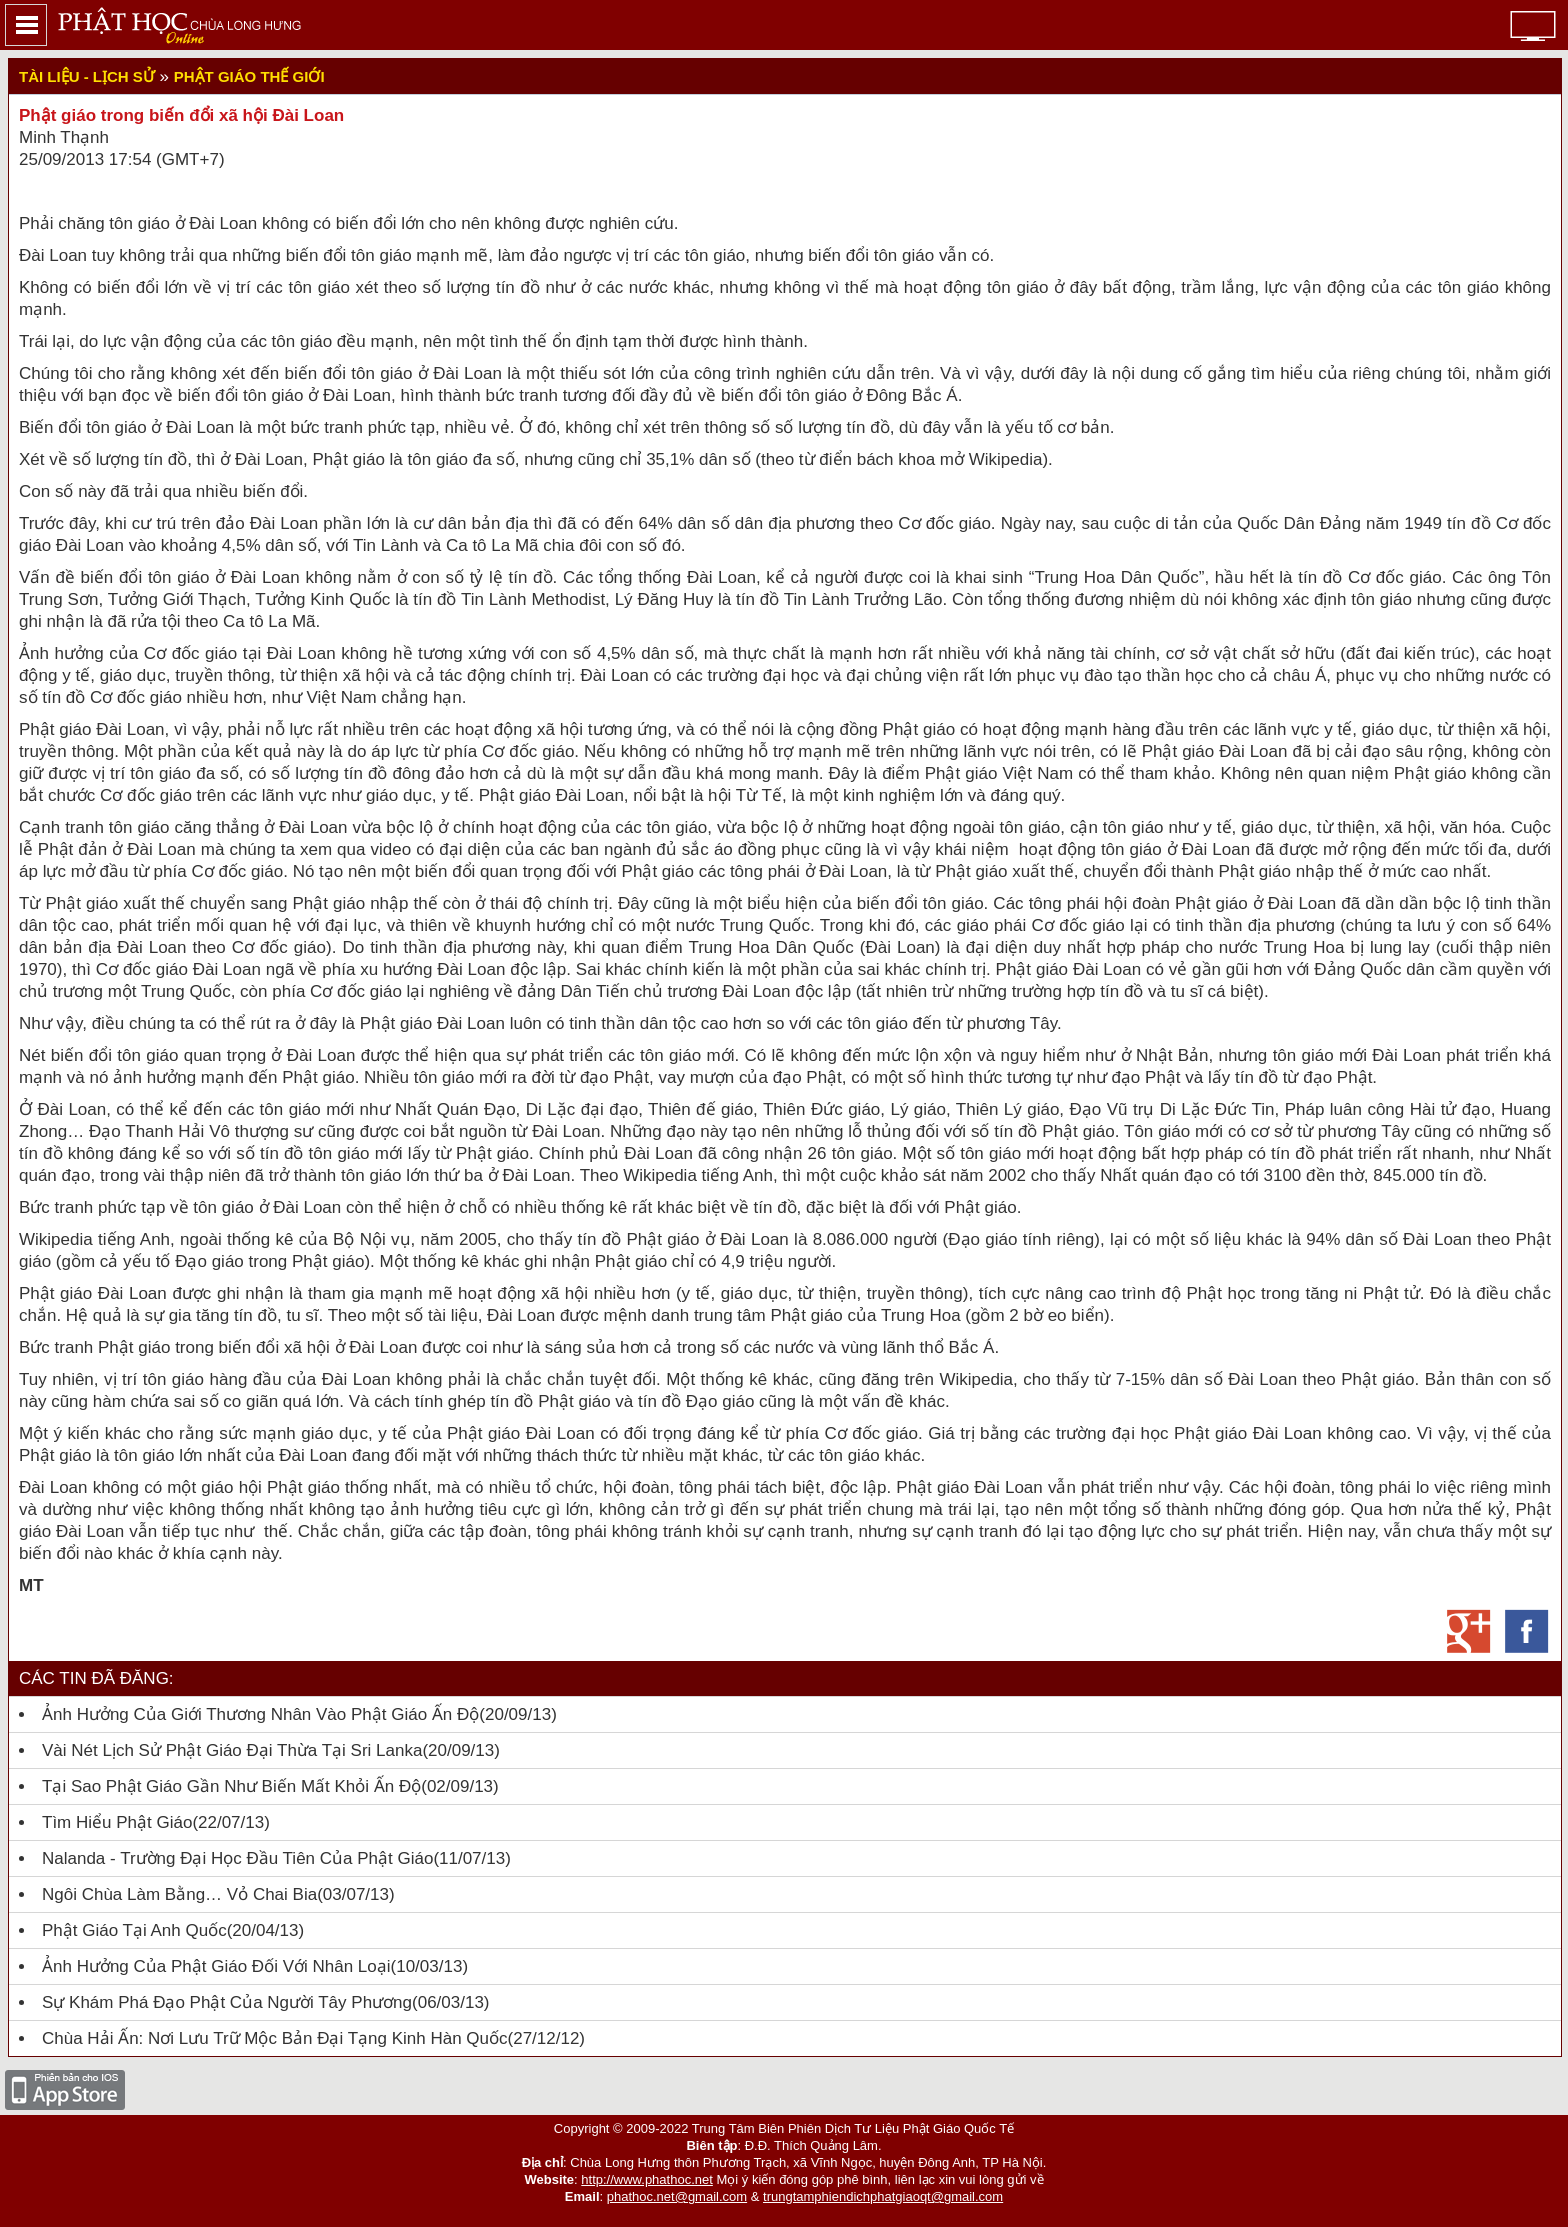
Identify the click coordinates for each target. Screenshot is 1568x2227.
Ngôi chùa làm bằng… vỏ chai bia (179, 1894)
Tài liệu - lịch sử (87, 76)
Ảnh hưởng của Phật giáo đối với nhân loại (216, 1966)
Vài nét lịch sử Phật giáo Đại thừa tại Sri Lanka (232, 1750)
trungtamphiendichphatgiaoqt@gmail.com (883, 2196)
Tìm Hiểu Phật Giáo (117, 1822)
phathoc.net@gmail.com (677, 2196)
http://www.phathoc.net (647, 2179)
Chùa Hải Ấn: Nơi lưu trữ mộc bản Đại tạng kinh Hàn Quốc (275, 2038)
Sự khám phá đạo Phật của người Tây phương (227, 2002)
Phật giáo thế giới (249, 76)
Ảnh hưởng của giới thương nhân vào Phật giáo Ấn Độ (260, 1714)
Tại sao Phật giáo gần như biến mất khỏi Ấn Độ (231, 1786)
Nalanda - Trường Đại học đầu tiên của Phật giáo (237, 1858)
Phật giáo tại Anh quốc (134, 1930)
